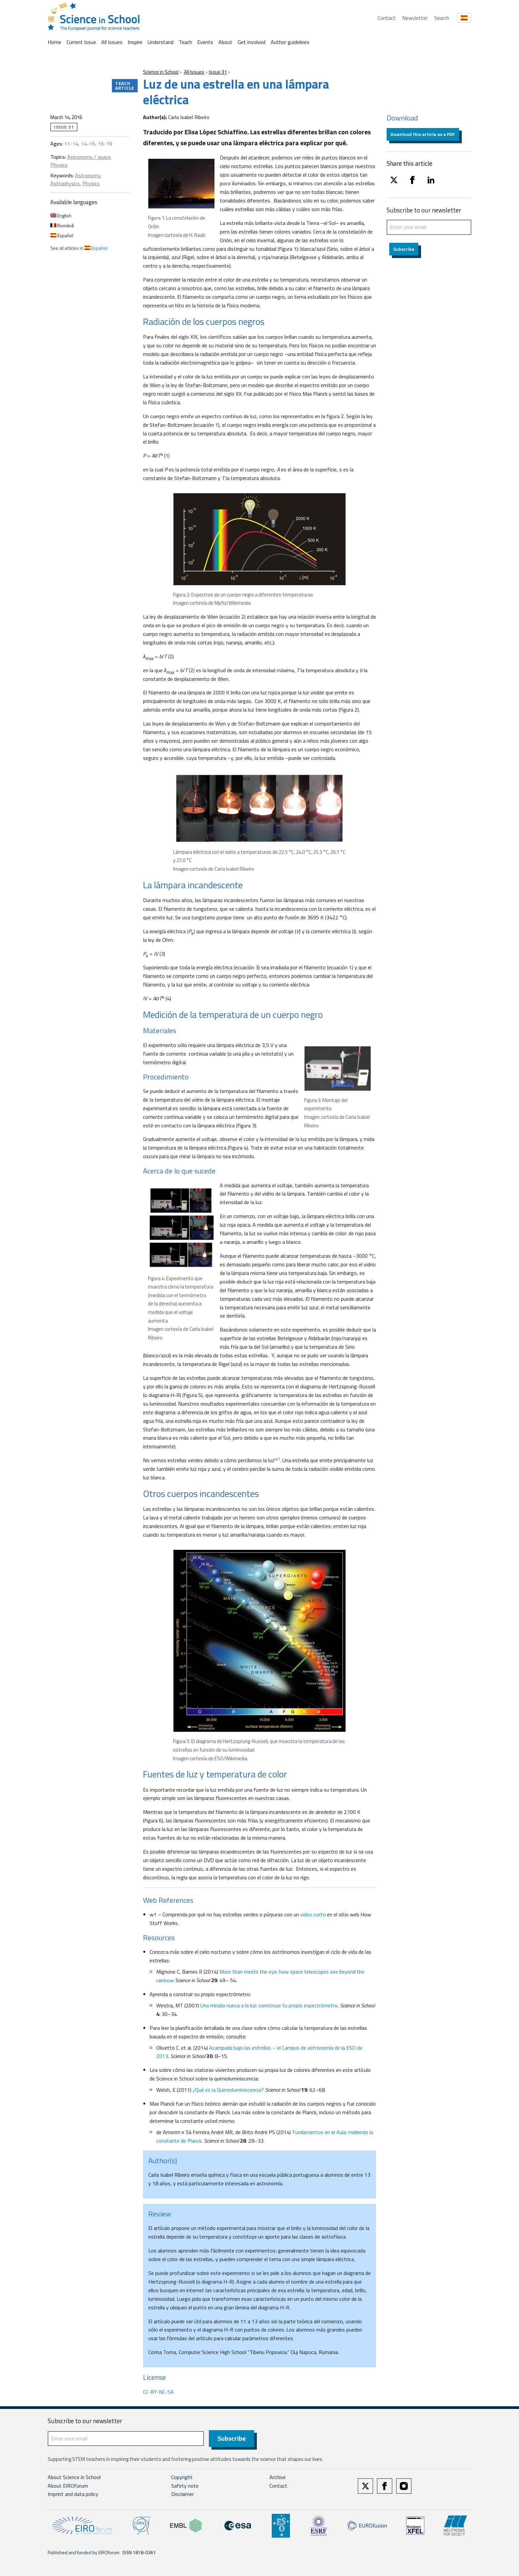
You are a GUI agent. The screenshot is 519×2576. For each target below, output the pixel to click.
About (225, 42)
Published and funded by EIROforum (83, 2552)
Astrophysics (65, 183)
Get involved (251, 42)
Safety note (185, 2486)
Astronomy (87, 175)
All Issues (111, 42)
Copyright (182, 2477)
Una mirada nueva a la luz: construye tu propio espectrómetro (269, 2005)
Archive (277, 2477)
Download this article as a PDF (423, 134)
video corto (313, 1914)
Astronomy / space (89, 157)
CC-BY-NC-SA (158, 2392)
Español (61, 235)
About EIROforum (68, 2486)
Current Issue (81, 42)
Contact (387, 18)
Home (54, 42)
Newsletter (415, 18)
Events (205, 42)
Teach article (124, 85)
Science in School (160, 72)
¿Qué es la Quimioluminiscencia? (229, 2090)
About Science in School (74, 2477)
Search (441, 18)
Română (62, 225)
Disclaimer (182, 2495)
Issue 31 (218, 72)
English (60, 215)
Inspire (135, 42)
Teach (185, 42)
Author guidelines (290, 42)
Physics (59, 165)
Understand (160, 42)
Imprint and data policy (73, 2495)
